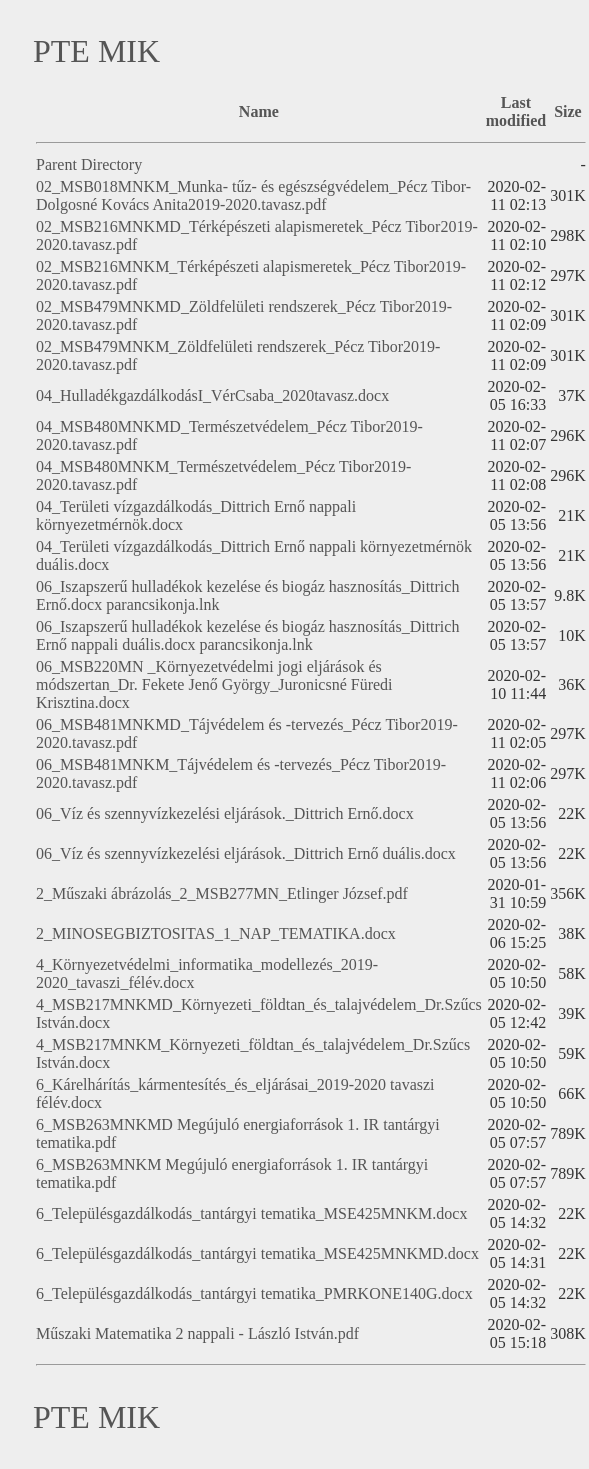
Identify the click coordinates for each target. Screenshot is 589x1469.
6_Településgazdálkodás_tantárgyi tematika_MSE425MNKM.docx (251, 1213)
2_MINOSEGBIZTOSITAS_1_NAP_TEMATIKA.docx (216, 933)
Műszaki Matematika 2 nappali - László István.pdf (197, 1333)
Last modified (516, 111)
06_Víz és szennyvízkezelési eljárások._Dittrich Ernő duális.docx (246, 853)
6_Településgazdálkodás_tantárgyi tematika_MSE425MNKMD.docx (257, 1253)
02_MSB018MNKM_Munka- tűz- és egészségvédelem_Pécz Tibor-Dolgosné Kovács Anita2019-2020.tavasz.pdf (253, 195)
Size (568, 111)
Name (259, 111)
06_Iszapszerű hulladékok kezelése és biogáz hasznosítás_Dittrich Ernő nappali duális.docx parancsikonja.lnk (247, 635)
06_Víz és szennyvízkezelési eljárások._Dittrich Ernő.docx (225, 813)
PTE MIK (96, 51)
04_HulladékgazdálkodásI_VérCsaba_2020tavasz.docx (212, 395)
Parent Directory (89, 164)
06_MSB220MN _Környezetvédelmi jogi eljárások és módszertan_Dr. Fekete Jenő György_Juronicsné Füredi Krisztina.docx (214, 684)
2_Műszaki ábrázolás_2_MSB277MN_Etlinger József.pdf (222, 893)
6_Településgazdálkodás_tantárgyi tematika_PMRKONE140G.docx (254, 1293)
